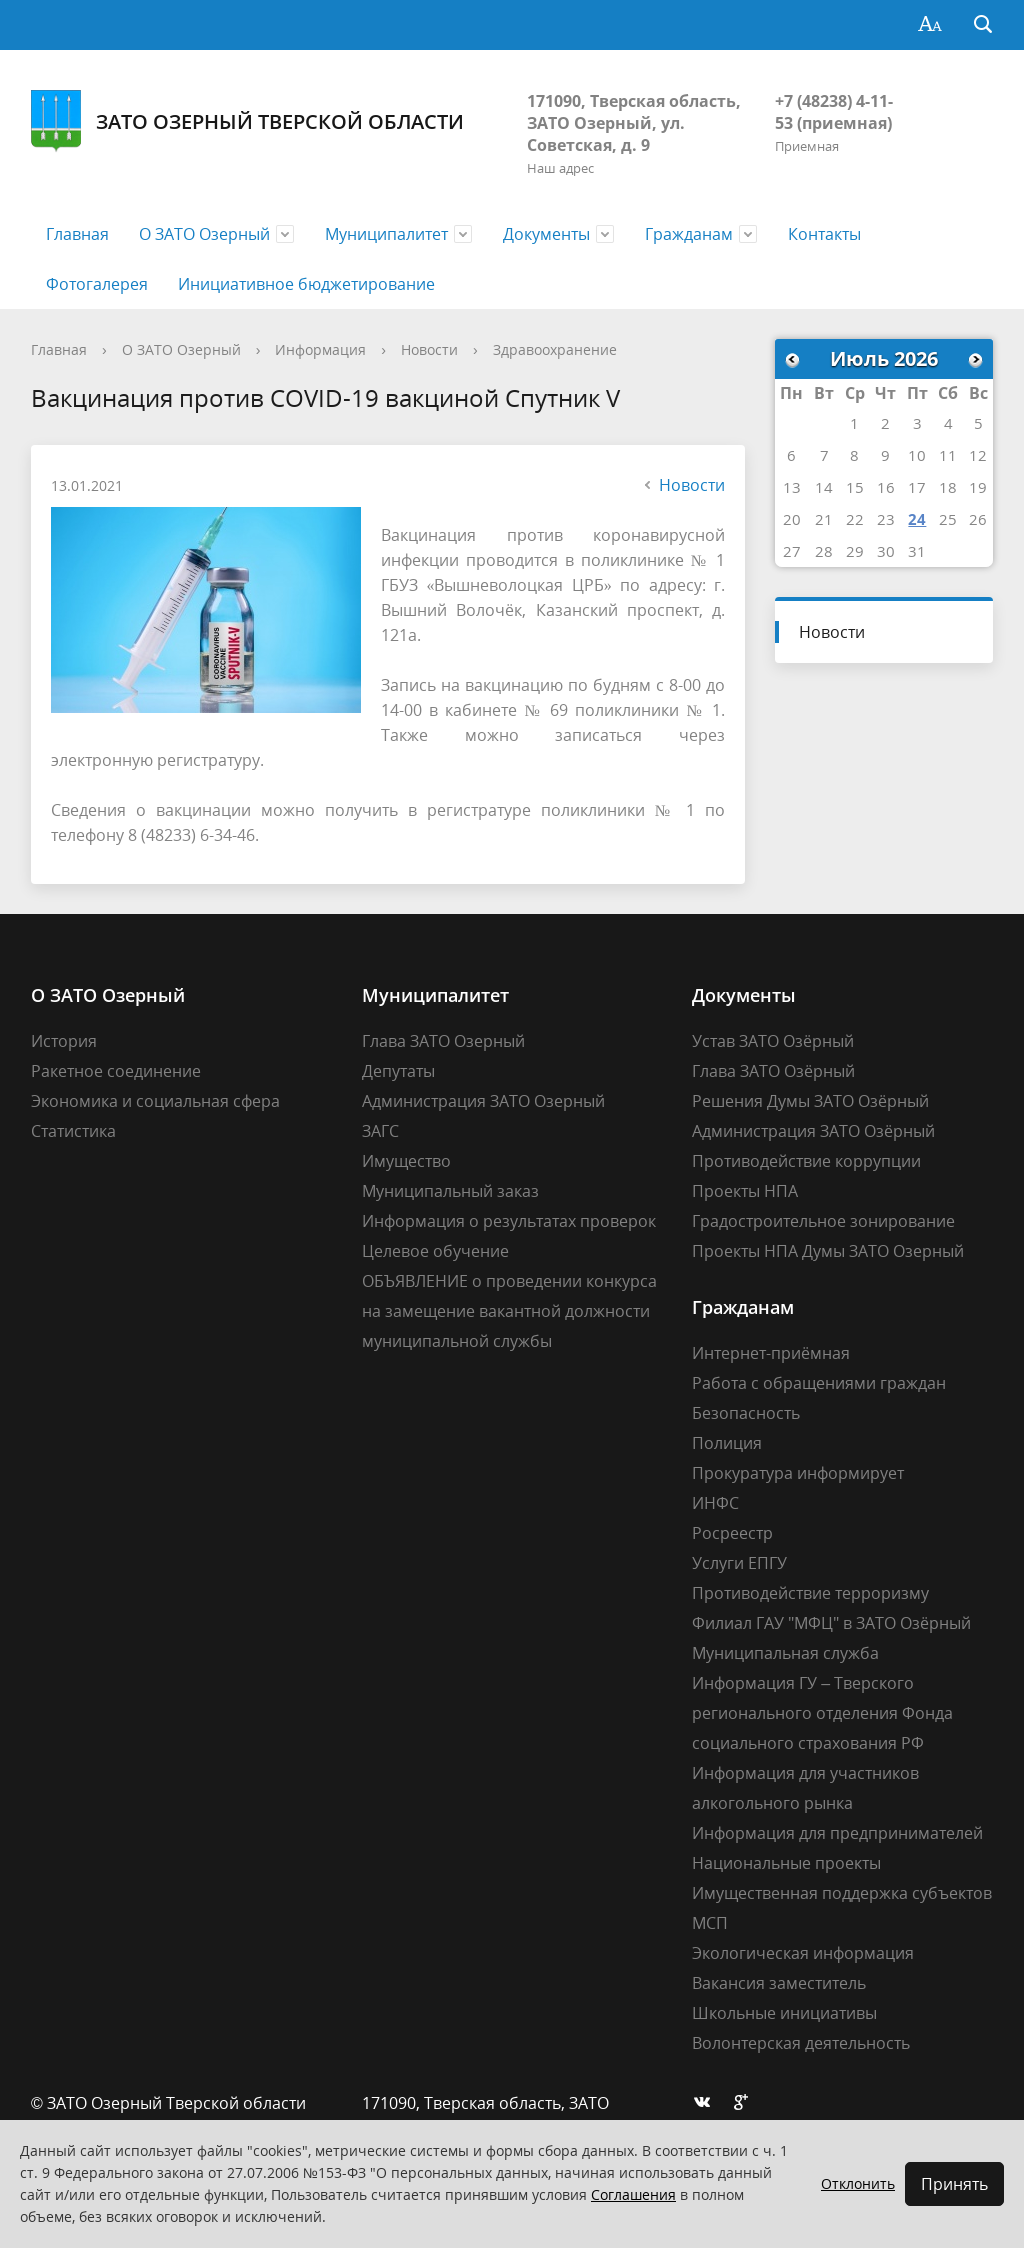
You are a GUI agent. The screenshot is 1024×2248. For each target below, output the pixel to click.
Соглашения (633, 2194)
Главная (77, 234)
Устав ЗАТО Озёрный (773, 1041)
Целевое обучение (435, 1251)
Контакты (824, 234)
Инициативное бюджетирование (306, 284)
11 (948, 455)
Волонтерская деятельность (801, 2043)
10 (917, 455)
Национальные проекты (786, 1863)
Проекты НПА (745, 1191)
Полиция (727, 1443)
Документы (546, 234)
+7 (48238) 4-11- (834, 101)
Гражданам (689, 234)
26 (978, 519)
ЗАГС (380, 1131)
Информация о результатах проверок (509, 1221)
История (64, 1041)
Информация (320, 349)
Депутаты (398, 1071)
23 (886, 519)
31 (917, 551)
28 (824, 551)
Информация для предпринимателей (837, 1833)
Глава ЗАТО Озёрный (773, 1071)
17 (917, 487)
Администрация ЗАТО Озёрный (813, 1131)
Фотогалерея (97, 284)
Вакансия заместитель (779, 1983)
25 (948, 519)
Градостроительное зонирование (823, 1221)
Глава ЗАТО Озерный (443, 1041)
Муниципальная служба (785, 1653)
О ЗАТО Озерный (204, 234)
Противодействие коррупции (806, 1161)
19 (978, 487)
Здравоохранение (555, 349)
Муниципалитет (386, 234)
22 (855, 519)
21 (824, 519)
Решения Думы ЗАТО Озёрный (810, 1101)
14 (824, 487)
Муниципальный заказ (450, 1191)
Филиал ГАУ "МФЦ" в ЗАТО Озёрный (831, 1623)
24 (917, 519)
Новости (429, 349)
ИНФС (715, 1503)
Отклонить (858, 2183)
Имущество (406, 1161)
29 (855, 551)
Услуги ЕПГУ (739, 1563)
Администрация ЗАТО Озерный (483, 1101)
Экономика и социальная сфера (155, 1101)
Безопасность (746, 1413)
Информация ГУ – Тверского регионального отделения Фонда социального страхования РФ (822, 1713)
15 (855, 487)
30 (886, 551)
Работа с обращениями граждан (819, 1383)
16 (886, 487)
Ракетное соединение (116, 1071)
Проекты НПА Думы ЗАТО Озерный (828, 1251)
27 (792, 551)
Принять (954, 2184)
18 (948, 487)
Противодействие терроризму (810, 1593)
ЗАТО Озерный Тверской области (247, 121)
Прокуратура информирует (798, 1473)
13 (792, 487)
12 (978, 455)
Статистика (73, 1131)
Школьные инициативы (784, 2013)
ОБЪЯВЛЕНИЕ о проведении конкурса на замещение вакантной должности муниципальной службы (509, 1311)
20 (792, 519)
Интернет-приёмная (771, 1353)
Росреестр (732, 1533)
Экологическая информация (803, 1953)
